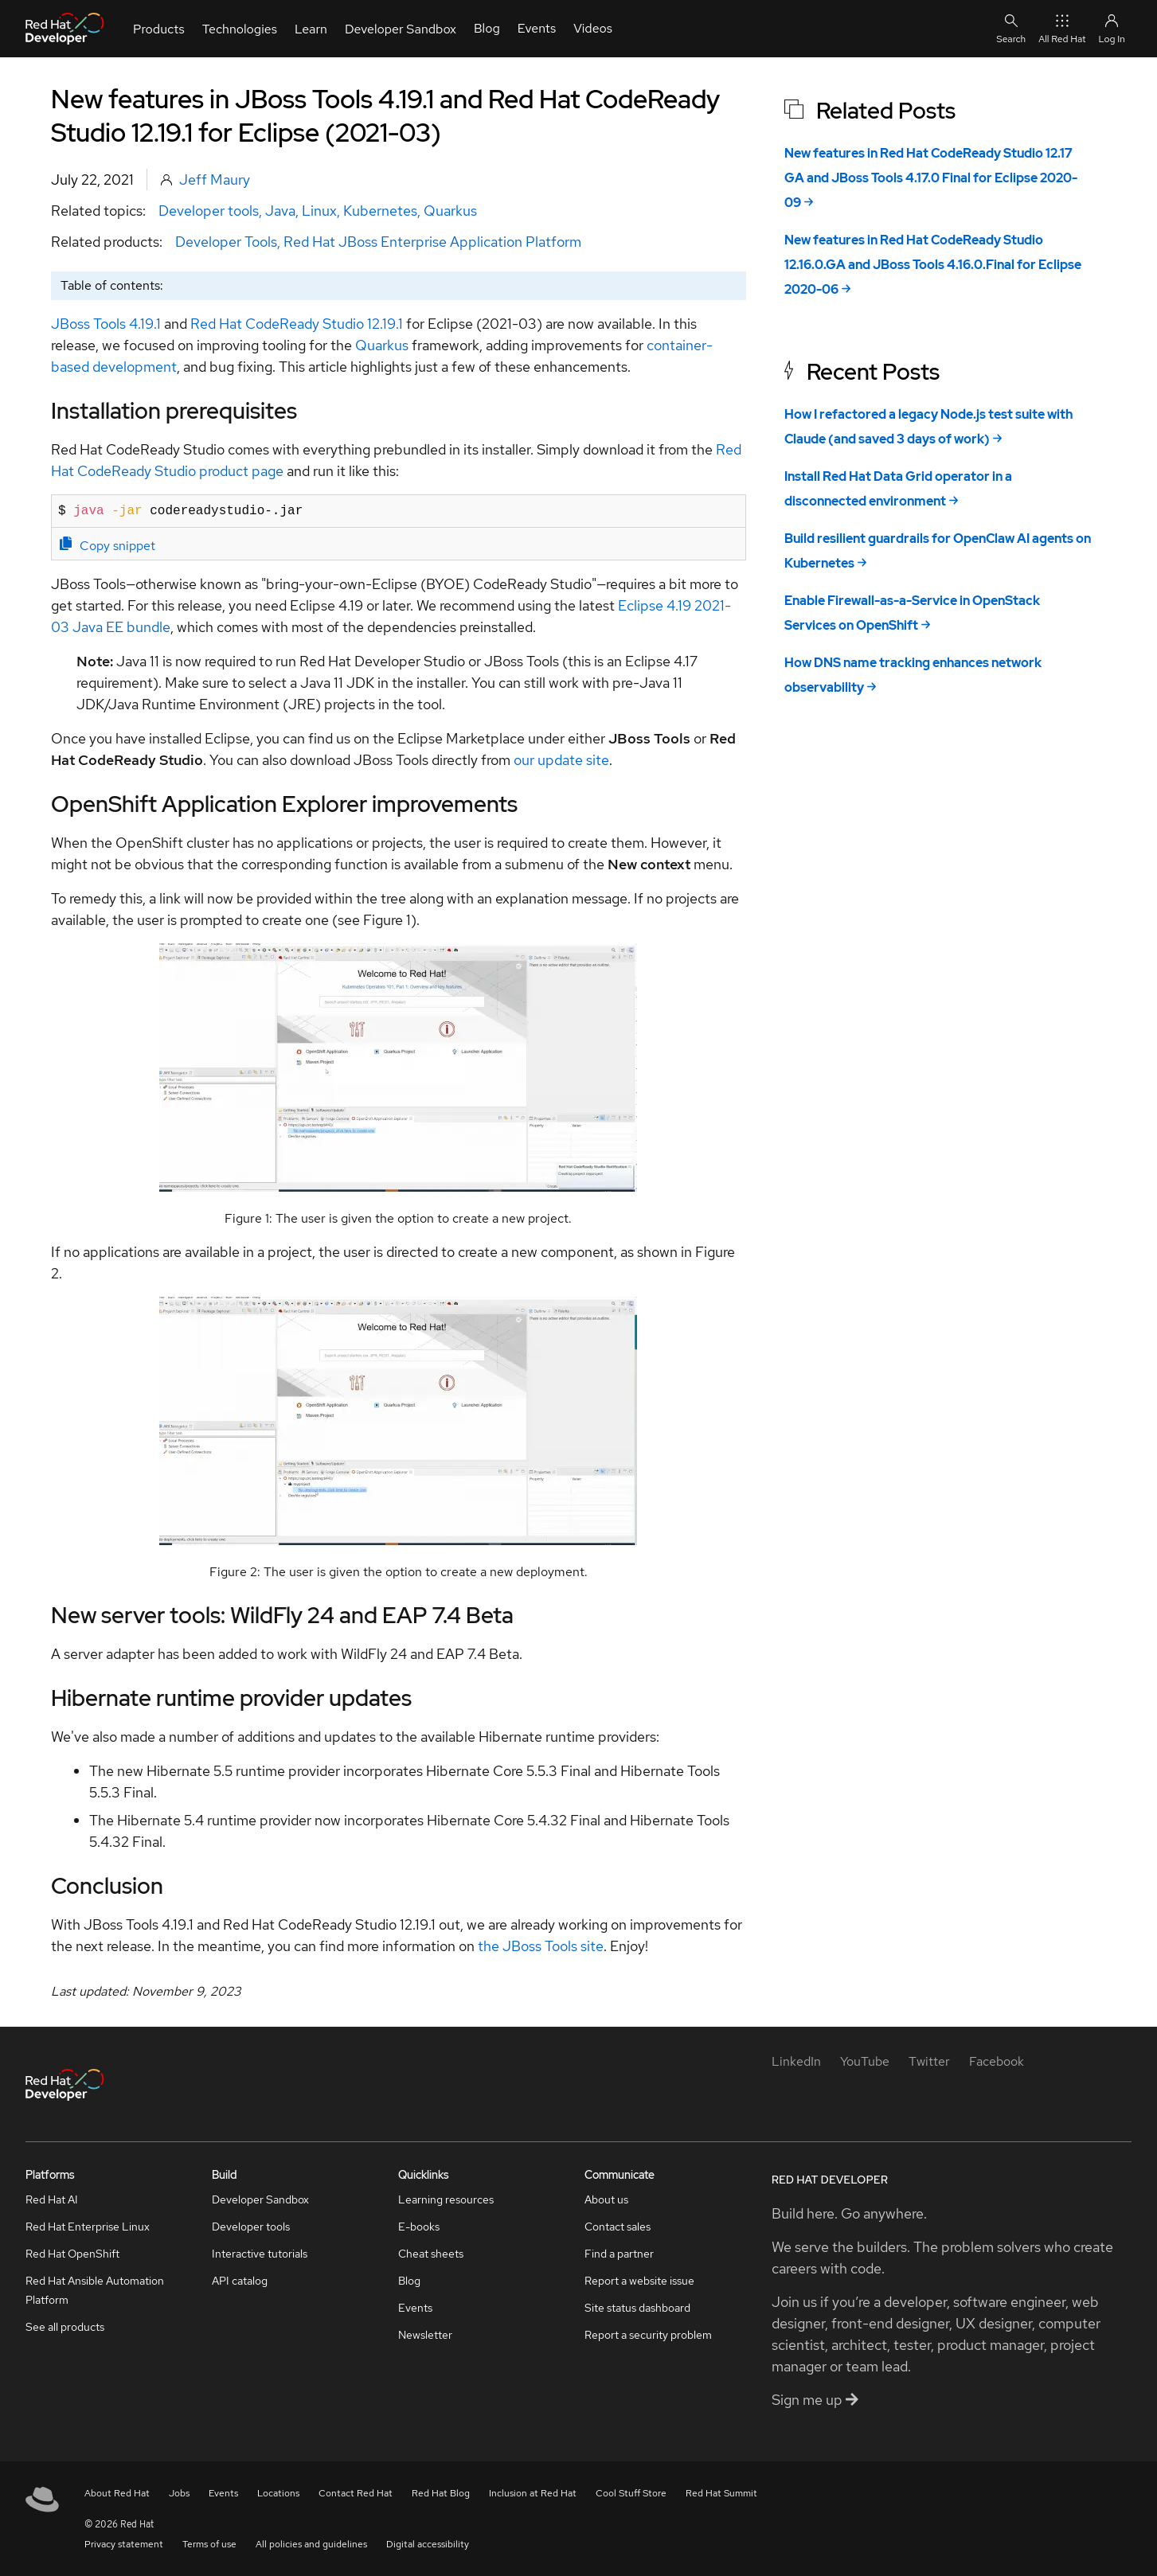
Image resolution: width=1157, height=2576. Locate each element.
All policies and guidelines (311, 2544)
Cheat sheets (430, 2253)
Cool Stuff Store (631, 2493)
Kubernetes (380, 210)
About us (606, 2199)
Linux (319, 210)
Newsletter (425, 2335)
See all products (64, 2327)
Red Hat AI (51, 2199)
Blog (409, 2281)
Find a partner (619, 2253)
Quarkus (450, 210)
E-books (419, 2226)
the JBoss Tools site (541, 1946)
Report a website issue (639, 2281)
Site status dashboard (637, 2308)
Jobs (179, 2493)
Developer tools (208, 210)
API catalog (240, 2281)
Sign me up (815, 2400)
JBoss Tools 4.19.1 (106, 323)
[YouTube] (864, 2061)
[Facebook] (996, 2061)
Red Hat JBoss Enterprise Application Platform (432, 241)
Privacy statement (123, 2544)
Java (280, 210)
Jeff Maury (214, 179)
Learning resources (446, 2199)
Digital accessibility (427, 2544)
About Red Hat (117, 2493)
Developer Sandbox (260, 2199)
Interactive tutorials (259, 2253)
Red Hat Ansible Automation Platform (94, 2290)
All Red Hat (1061, 28)
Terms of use (209, 2544)
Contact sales (617, 2226)
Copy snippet (107, 545)
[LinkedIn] (796, 2061)
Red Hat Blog (441, 2493)
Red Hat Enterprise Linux (87, 2226)
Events (415, 2308)
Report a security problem (648, 2335)
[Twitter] (929, 2061)
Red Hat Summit (721, 2493)
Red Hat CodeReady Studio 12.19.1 (296, 323)
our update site (561, 760)
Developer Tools (226, 241)
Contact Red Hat (356, 2493)
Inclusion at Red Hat (533, 2493)
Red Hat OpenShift (72, 2253)
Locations (278, 2493)
